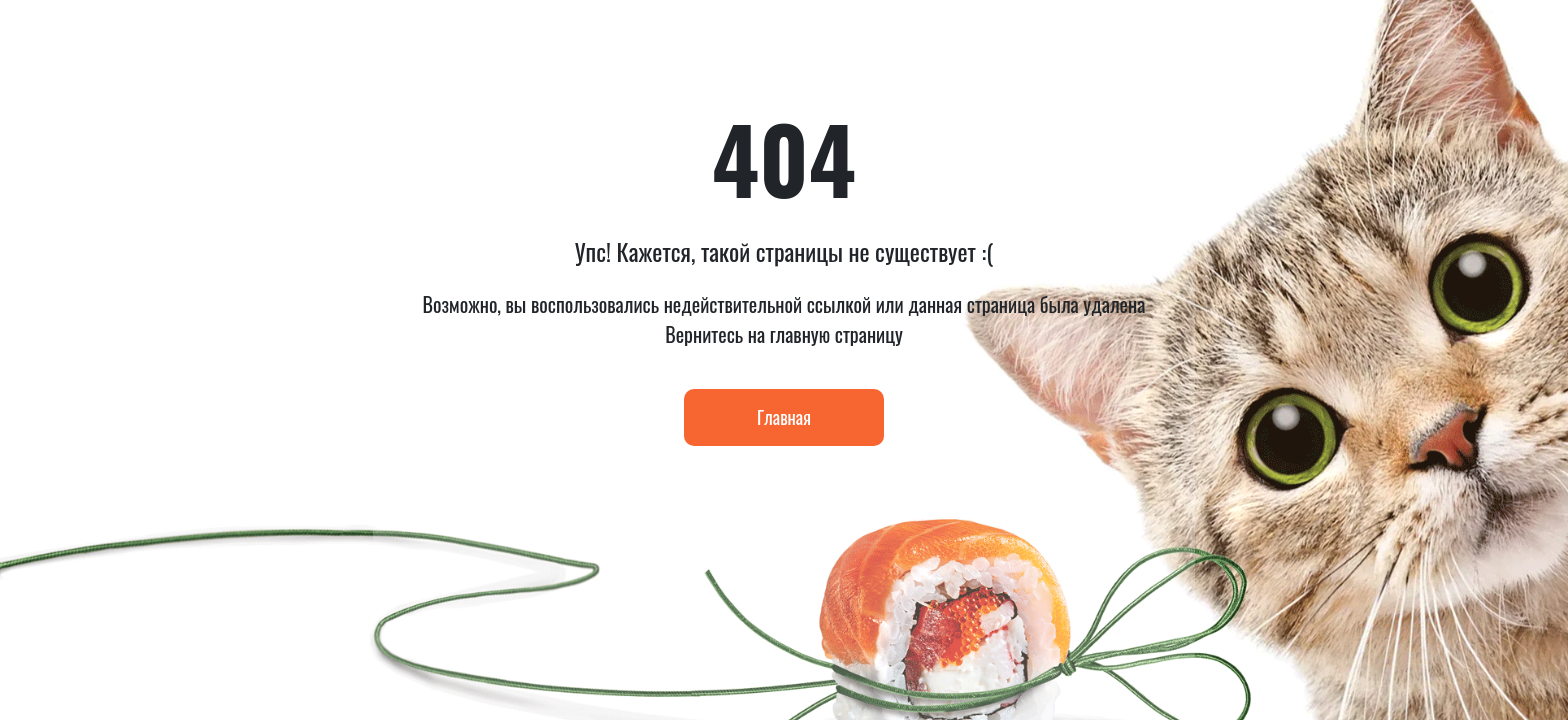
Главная (784, 417)
